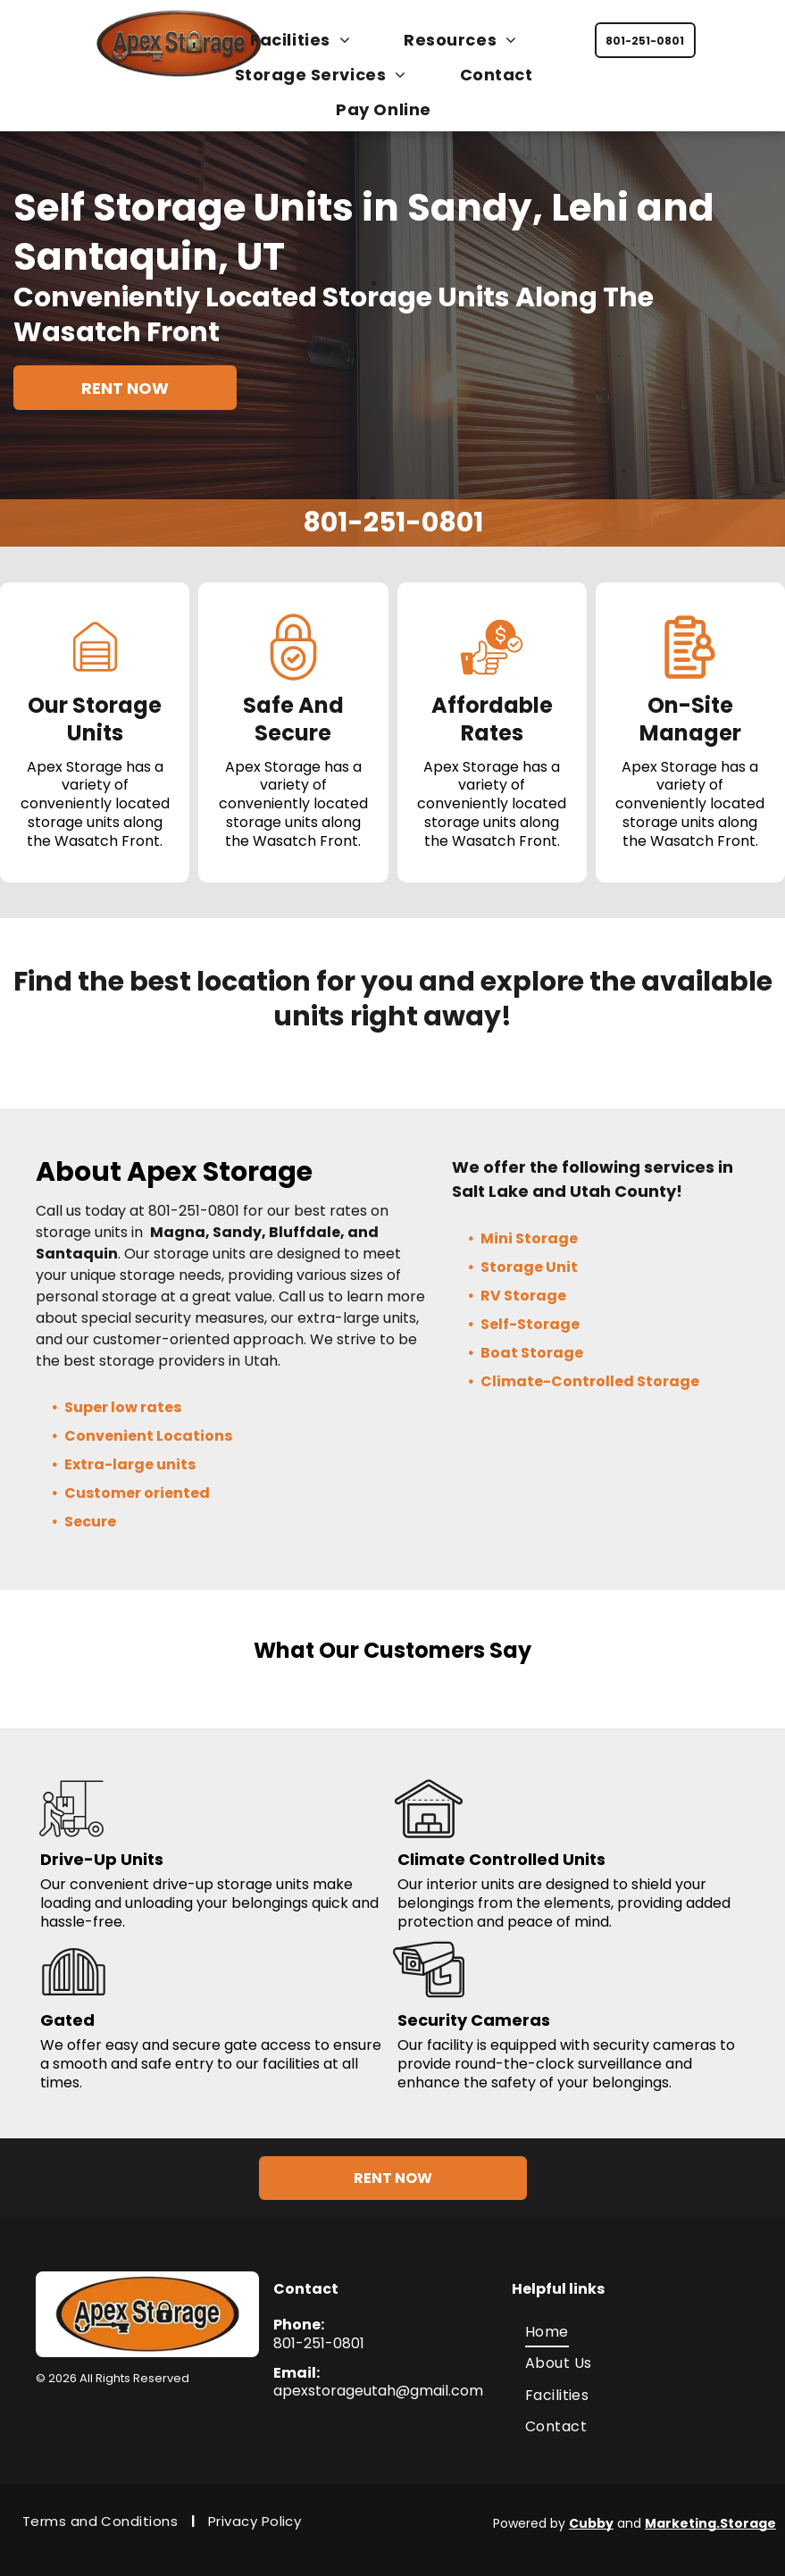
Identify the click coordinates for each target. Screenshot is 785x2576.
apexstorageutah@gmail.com (378, 2381)
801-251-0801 (393, 522)
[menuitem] (309, 39)
